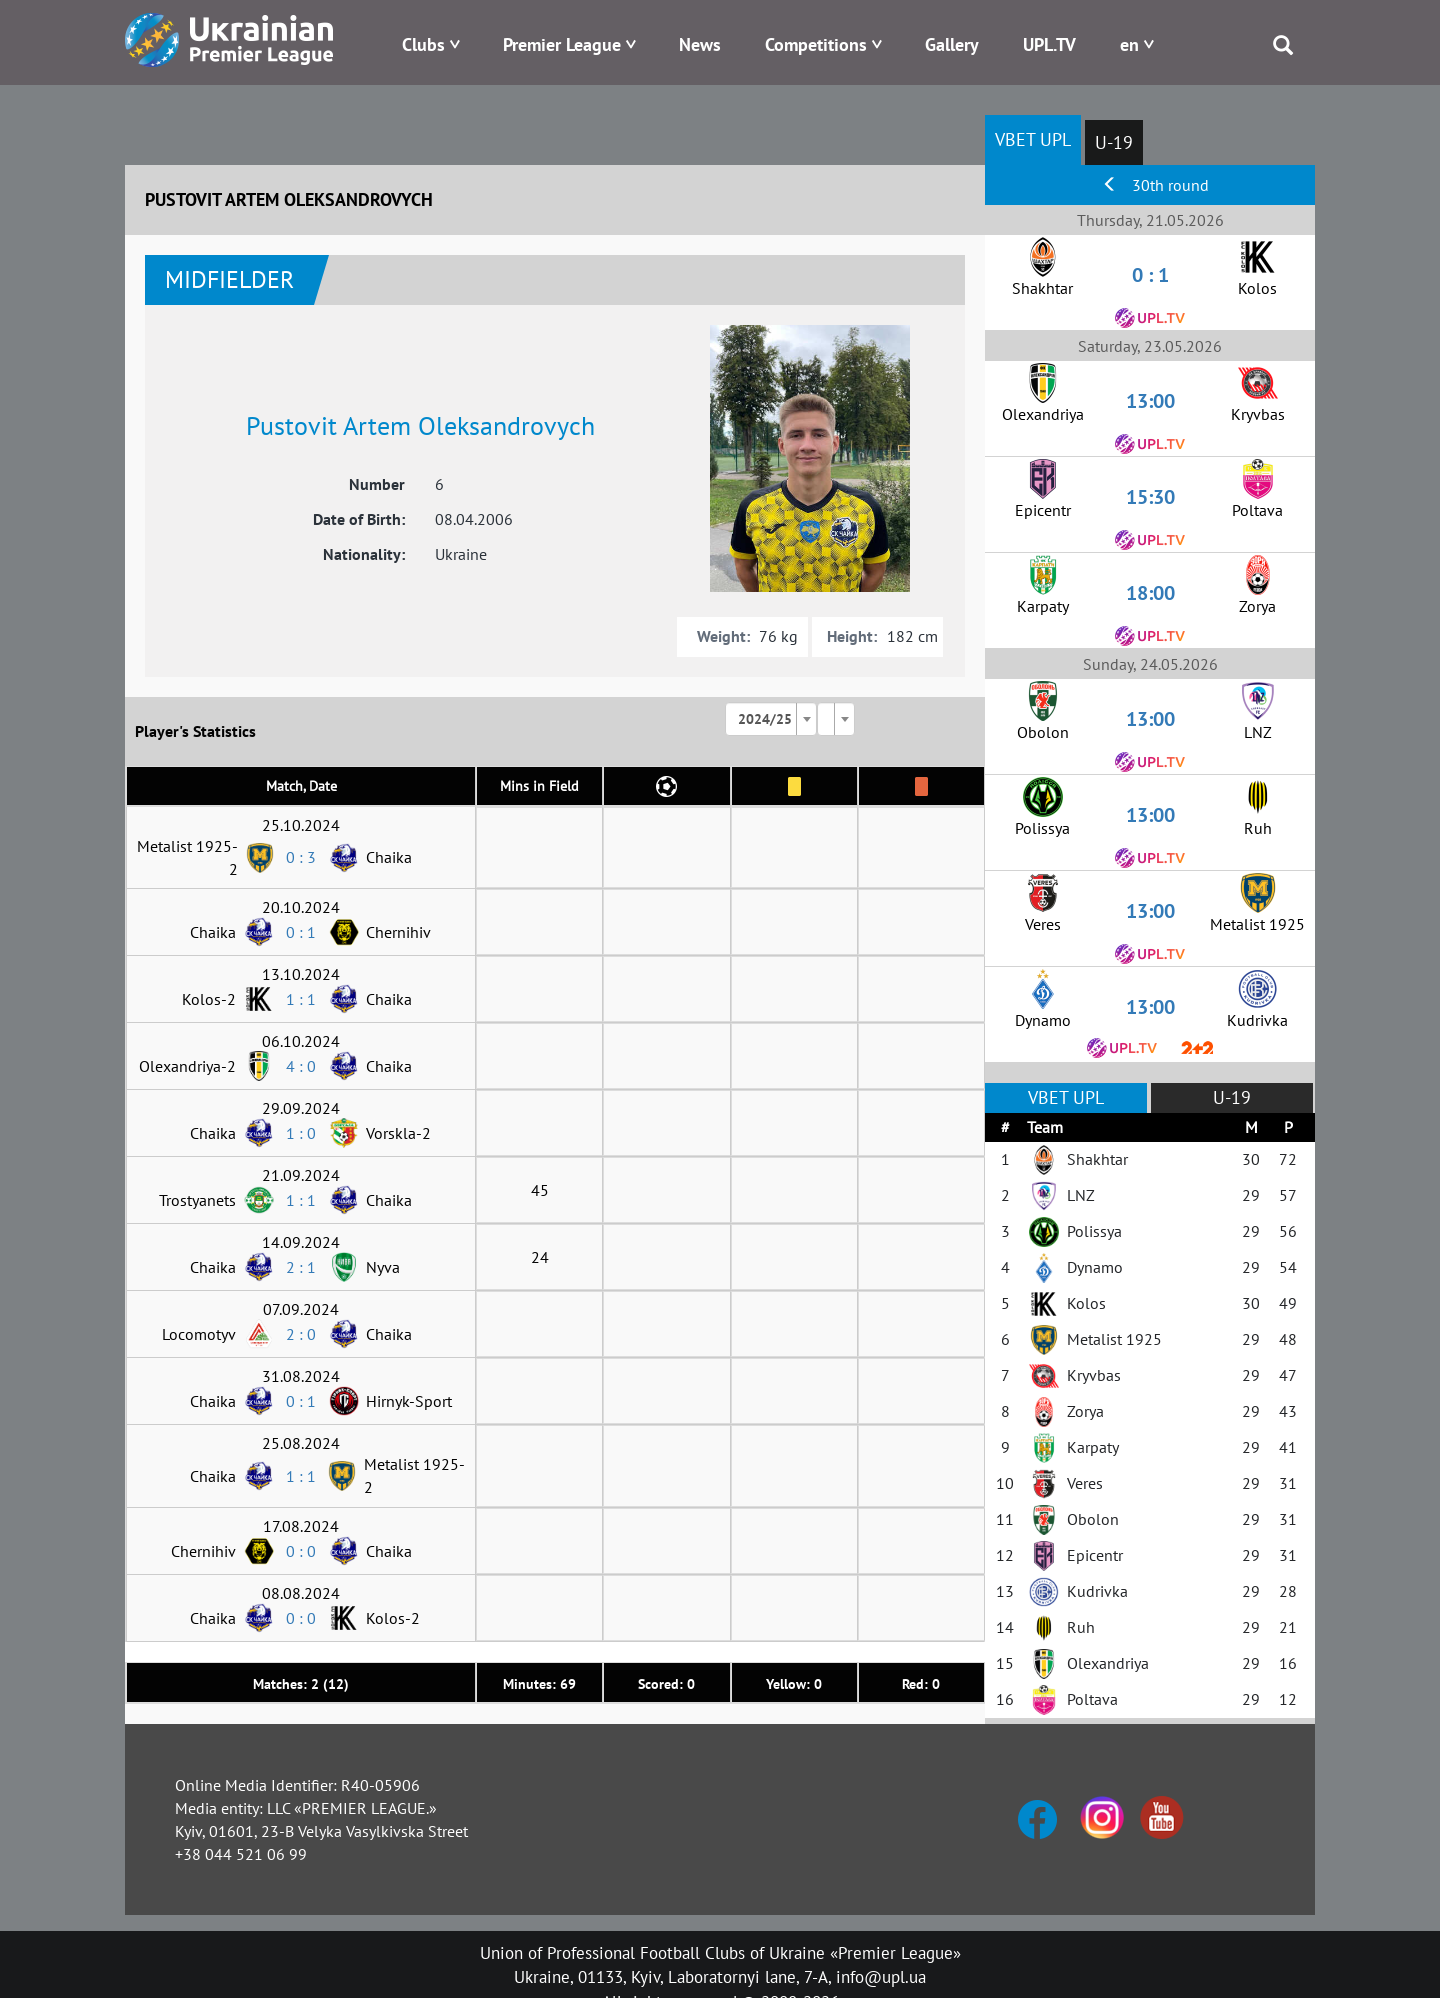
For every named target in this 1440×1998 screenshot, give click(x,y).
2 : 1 (301, 1267)
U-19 (1114, 142)
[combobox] (771, 719)
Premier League (562, 44)
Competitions (816, 44)
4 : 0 (301, 1066)
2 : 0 (301, 1334)
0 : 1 (301, 932)
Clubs (423, 44)
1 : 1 (301, 999)
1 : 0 (301, 1133)
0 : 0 (301, 1551)
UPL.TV (1049, 44)
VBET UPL (1033, 139)
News (700, 44)
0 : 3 (301, 857)
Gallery (952, 44)
